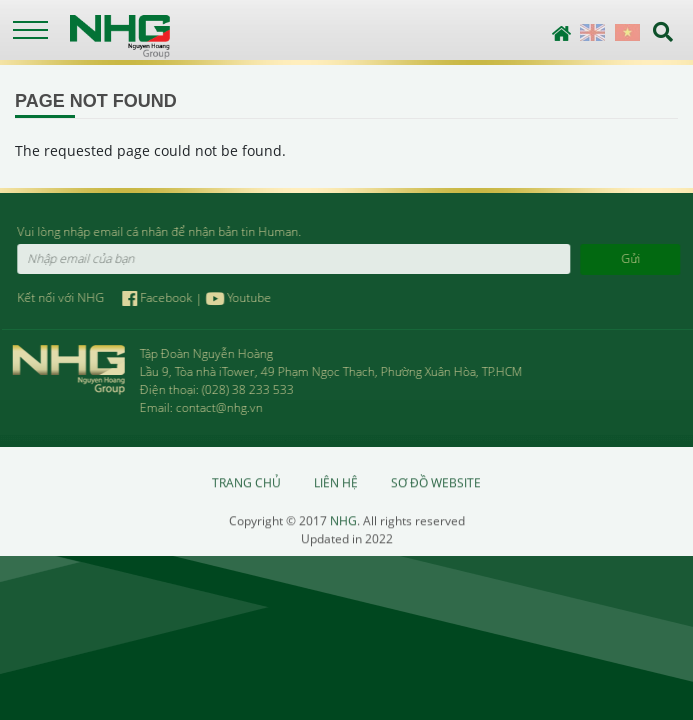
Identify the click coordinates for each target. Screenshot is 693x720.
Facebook (159, 297)
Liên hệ (336, 483)
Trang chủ (246, 483)
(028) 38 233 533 (247, 389)
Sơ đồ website (436, 483)
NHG (343, 521)
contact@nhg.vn (218, 407)
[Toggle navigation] (30, 30)
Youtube (239, 297)
